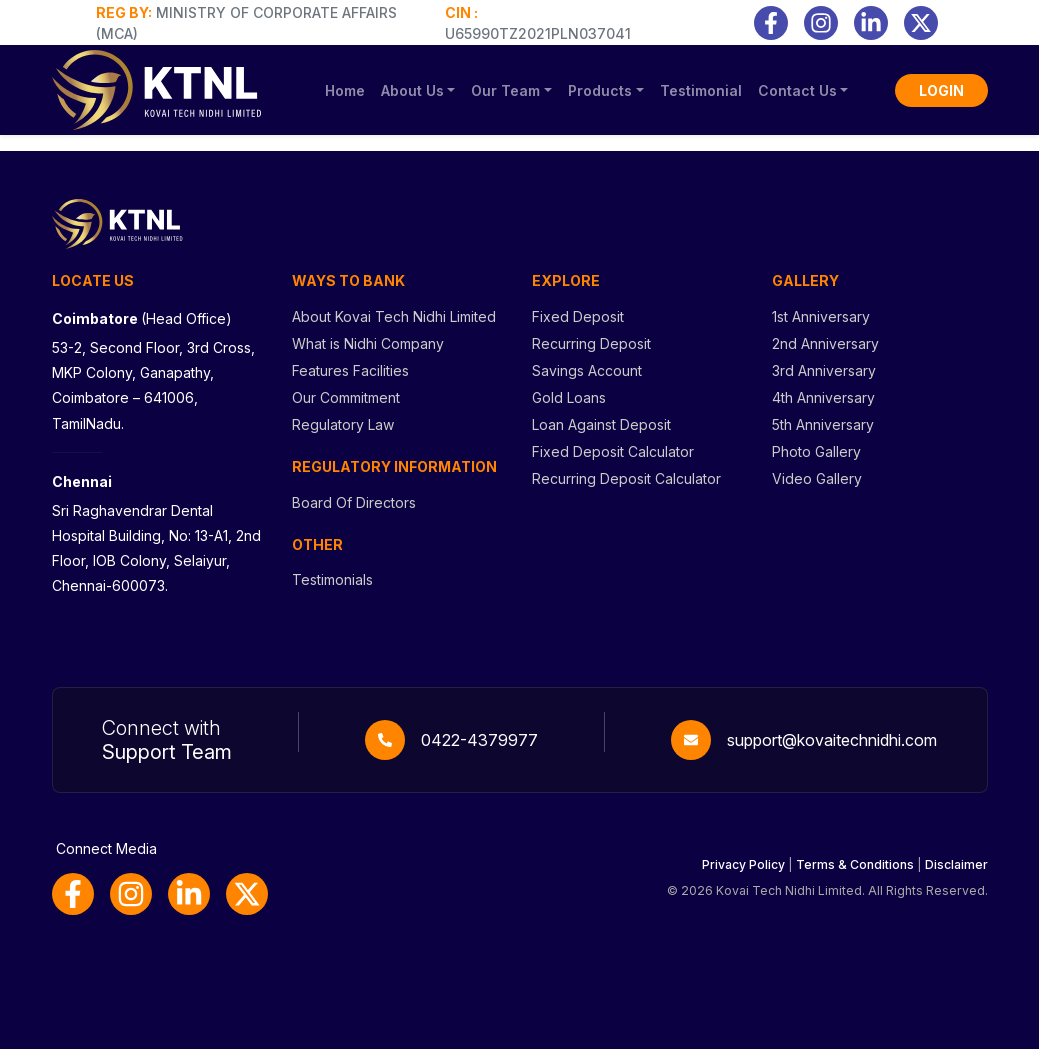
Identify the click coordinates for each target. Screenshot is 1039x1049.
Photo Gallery (816, 451)
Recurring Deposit (591, 343)
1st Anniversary (821, 316)
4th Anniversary (823, 397)
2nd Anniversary (825, 343)
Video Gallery (817, 478)
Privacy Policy (743, 864)
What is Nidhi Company (368, 343)
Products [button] (600, 90)
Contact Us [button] (797, 90)
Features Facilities (350, 370)
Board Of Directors (354, 502)
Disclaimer (956, 864)
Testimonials (332, 579)
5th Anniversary (823, 424)
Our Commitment (346, 397)
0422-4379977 (479, 740)
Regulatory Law (343, 424)
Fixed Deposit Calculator (613, 451)
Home (345, 90)
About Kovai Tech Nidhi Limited (394, 316)
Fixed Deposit (578, 316)
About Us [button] (412, 90)
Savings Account (587, 370)
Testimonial (701, 90)
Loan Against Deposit (601, 424)
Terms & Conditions (855, 864)
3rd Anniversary (824, 370)
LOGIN (941, 90)
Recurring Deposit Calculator (626, 478)
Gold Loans (569, 397)
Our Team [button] (505, 90)
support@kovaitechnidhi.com (832, 740)
